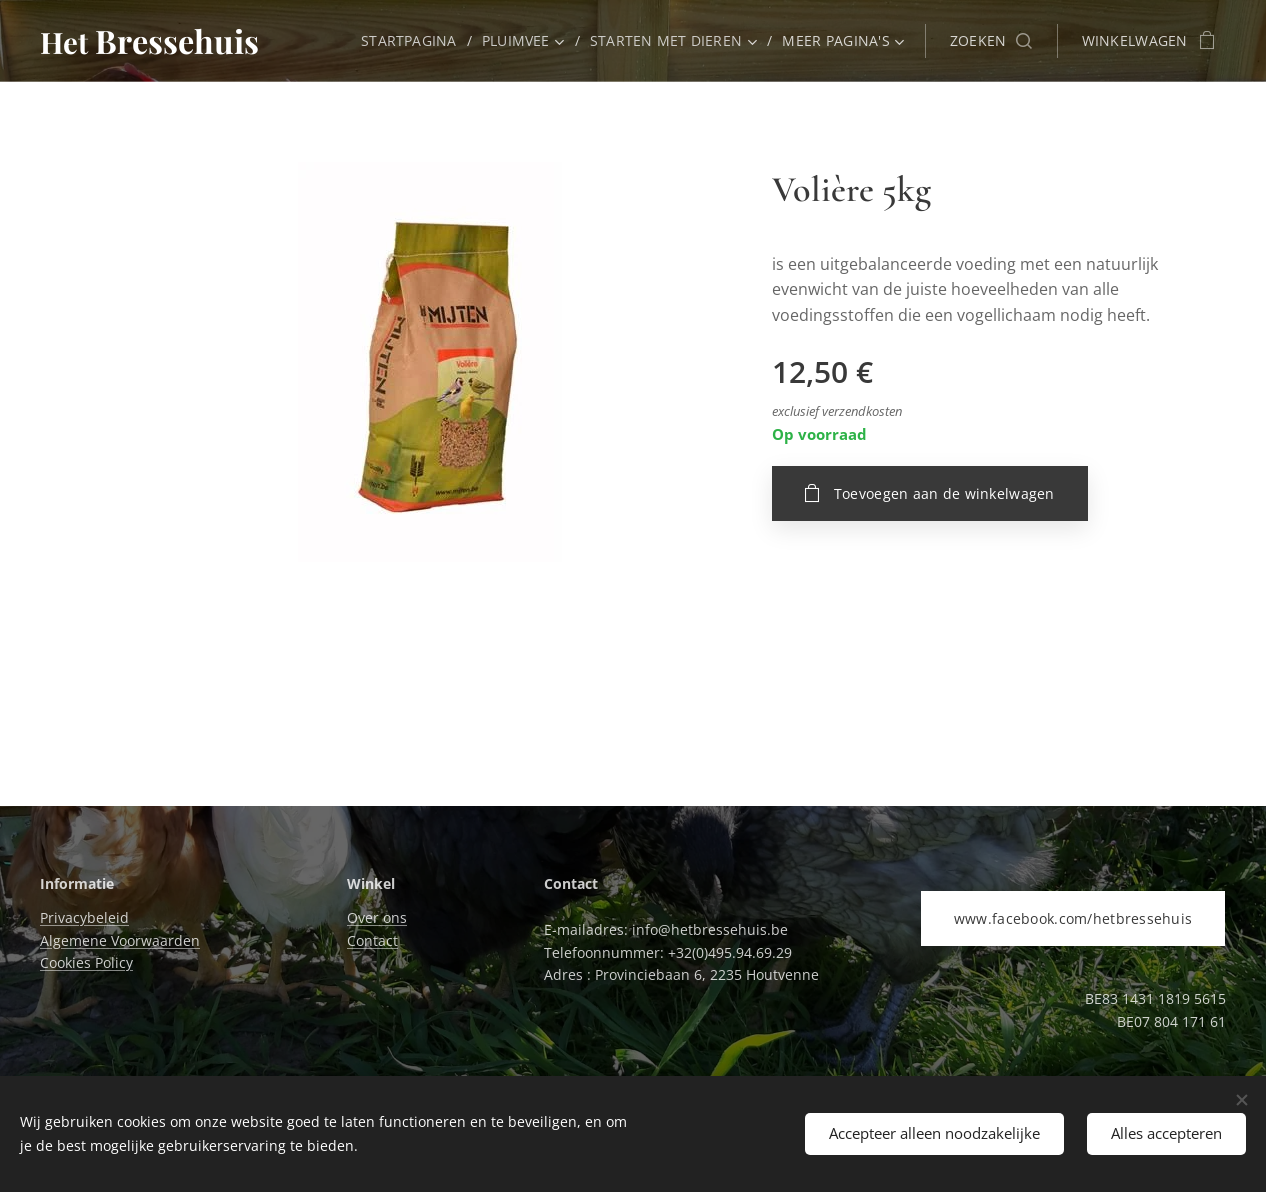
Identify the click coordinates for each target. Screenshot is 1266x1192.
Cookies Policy (86, 962)
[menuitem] (412, 41)
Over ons (377, 917)
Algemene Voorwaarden (120, 940)
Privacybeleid (84, 917)
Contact (372, 940)
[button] (991, 41)
